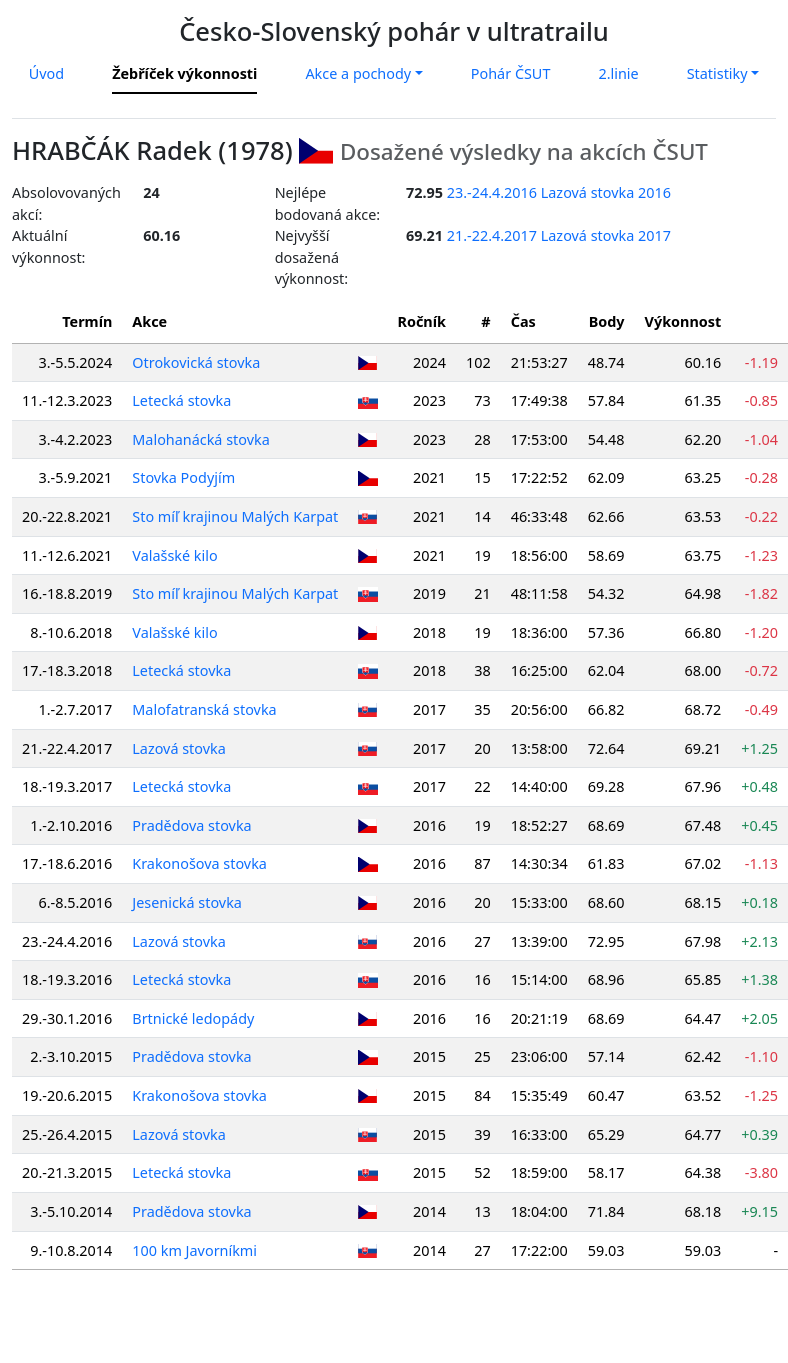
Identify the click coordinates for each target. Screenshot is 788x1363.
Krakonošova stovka (199, 863)
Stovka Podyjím (183, 477)
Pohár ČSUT (511, 73)
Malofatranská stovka (204, 709)
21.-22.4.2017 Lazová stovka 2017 (559, 235)
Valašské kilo (174, 555)
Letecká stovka (181, 400)
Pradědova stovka (191, 825)
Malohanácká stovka (200, 439)
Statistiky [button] (717, 73)
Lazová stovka (179, 748)
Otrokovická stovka (196, 362)
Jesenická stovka (187, 902)
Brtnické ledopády (193, 1018)
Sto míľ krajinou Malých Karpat (235, 516)
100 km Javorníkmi (194, 1250)
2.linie (618, 73)
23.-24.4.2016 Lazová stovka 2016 (559, 192)
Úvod (46, 73)
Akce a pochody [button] (358, 73)
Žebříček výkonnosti (184, 73)
